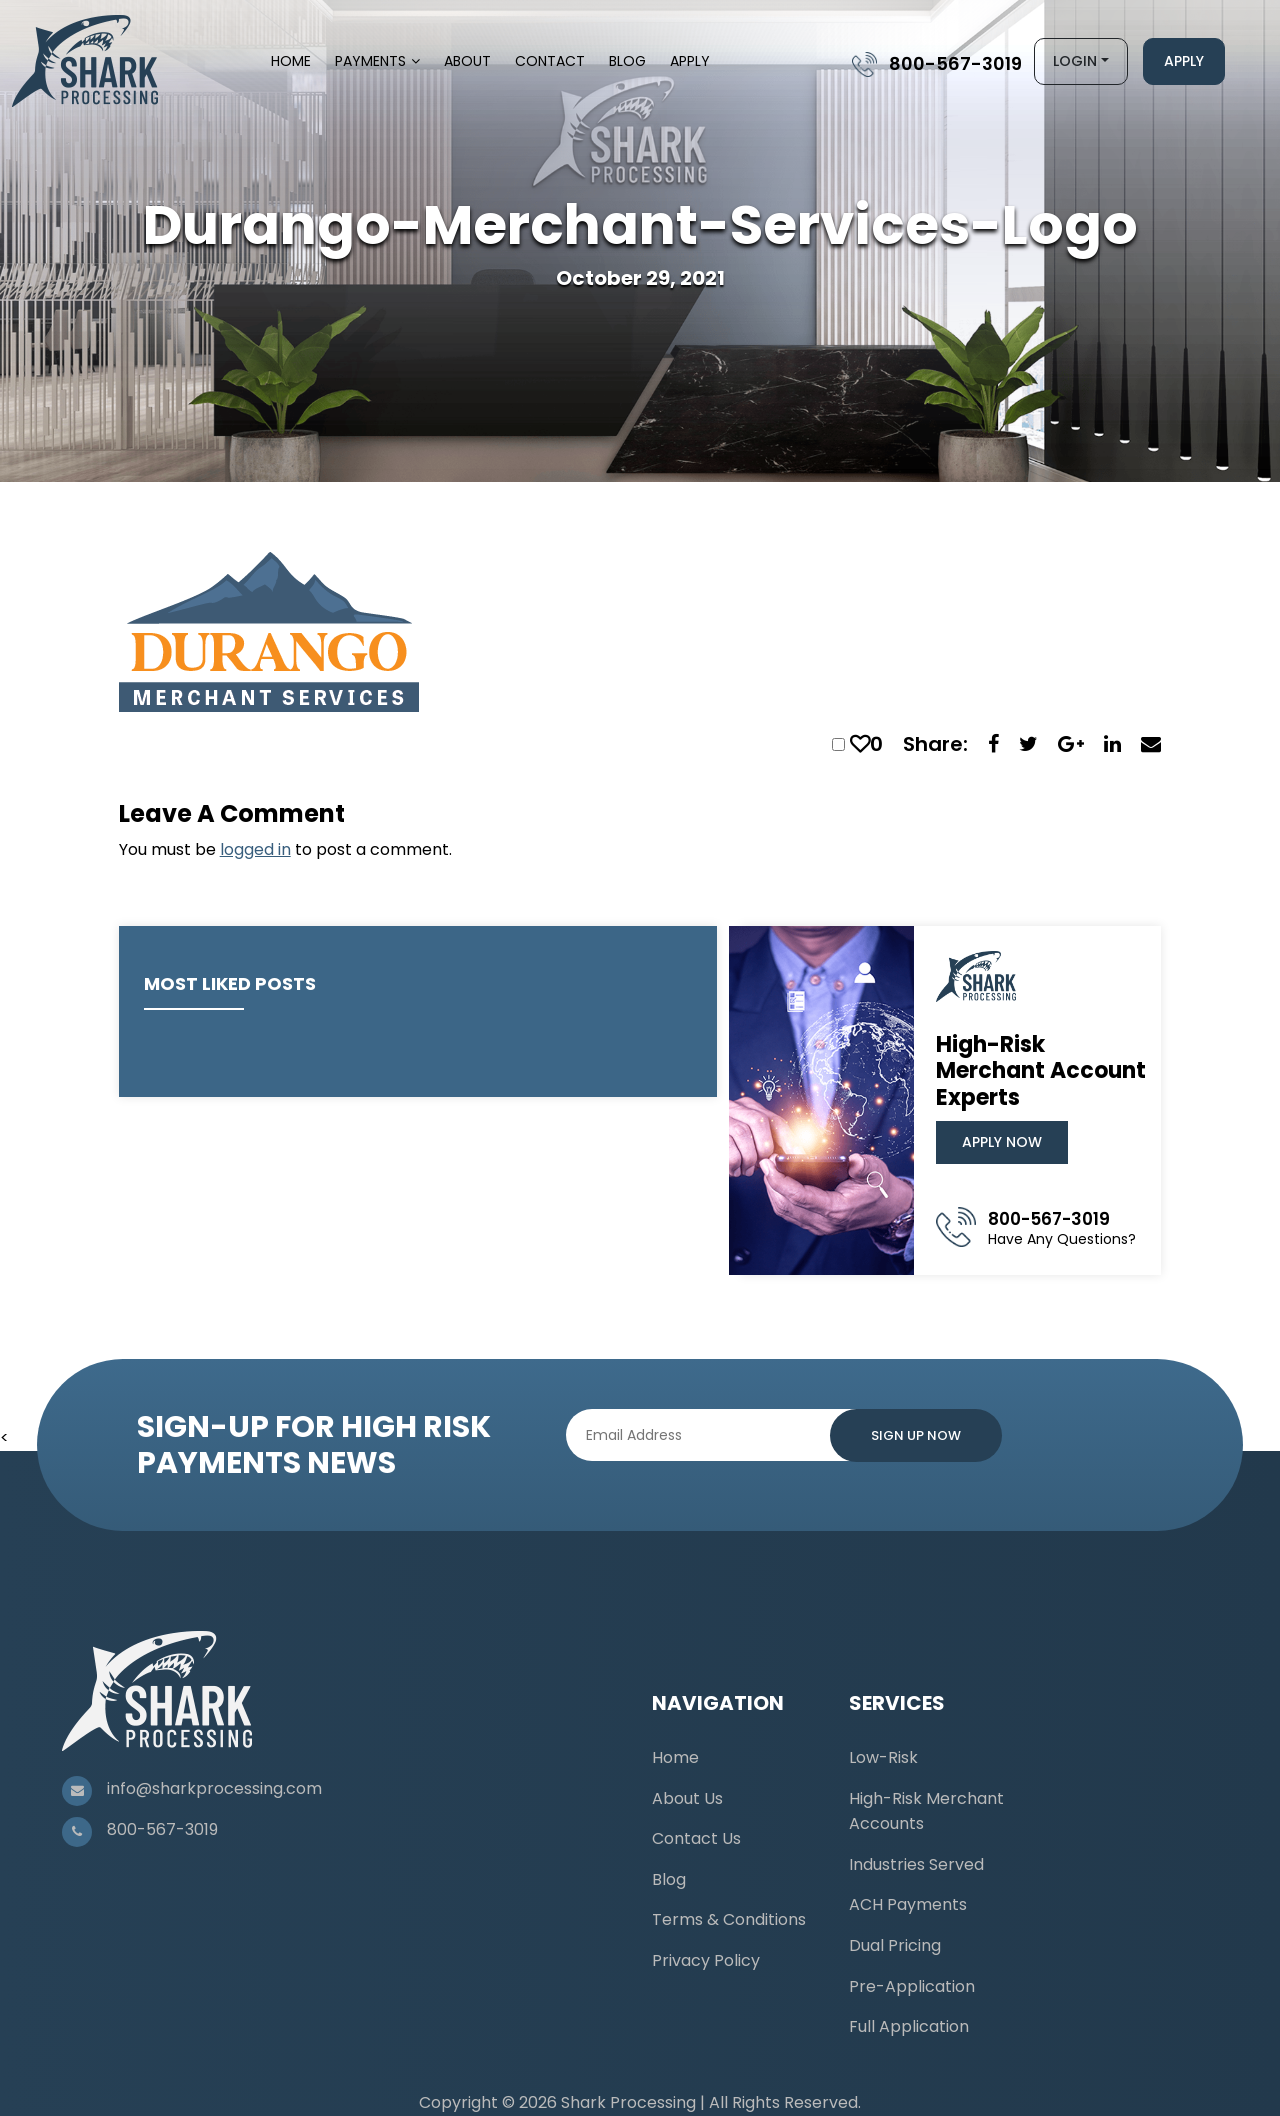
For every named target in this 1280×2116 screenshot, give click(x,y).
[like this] (860, 744)
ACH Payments (908, 1904)
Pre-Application (912, 1986)
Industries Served (916, 1864)
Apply (690, 61)
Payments (370, 61)
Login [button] (1075, 61)
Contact (550, 61)
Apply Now (1002, 1142)
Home (291, 61)
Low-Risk (883, 1757)
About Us (687, 1798)
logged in (255, 849)
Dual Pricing (895, 1945)
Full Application (909, 2026)
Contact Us (696, 1838)
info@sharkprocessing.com (214, 1788)
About (467, 61)
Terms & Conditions (729, 1919)
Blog (627, 61)
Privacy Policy (706, 1960)
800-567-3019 (955, 63)
